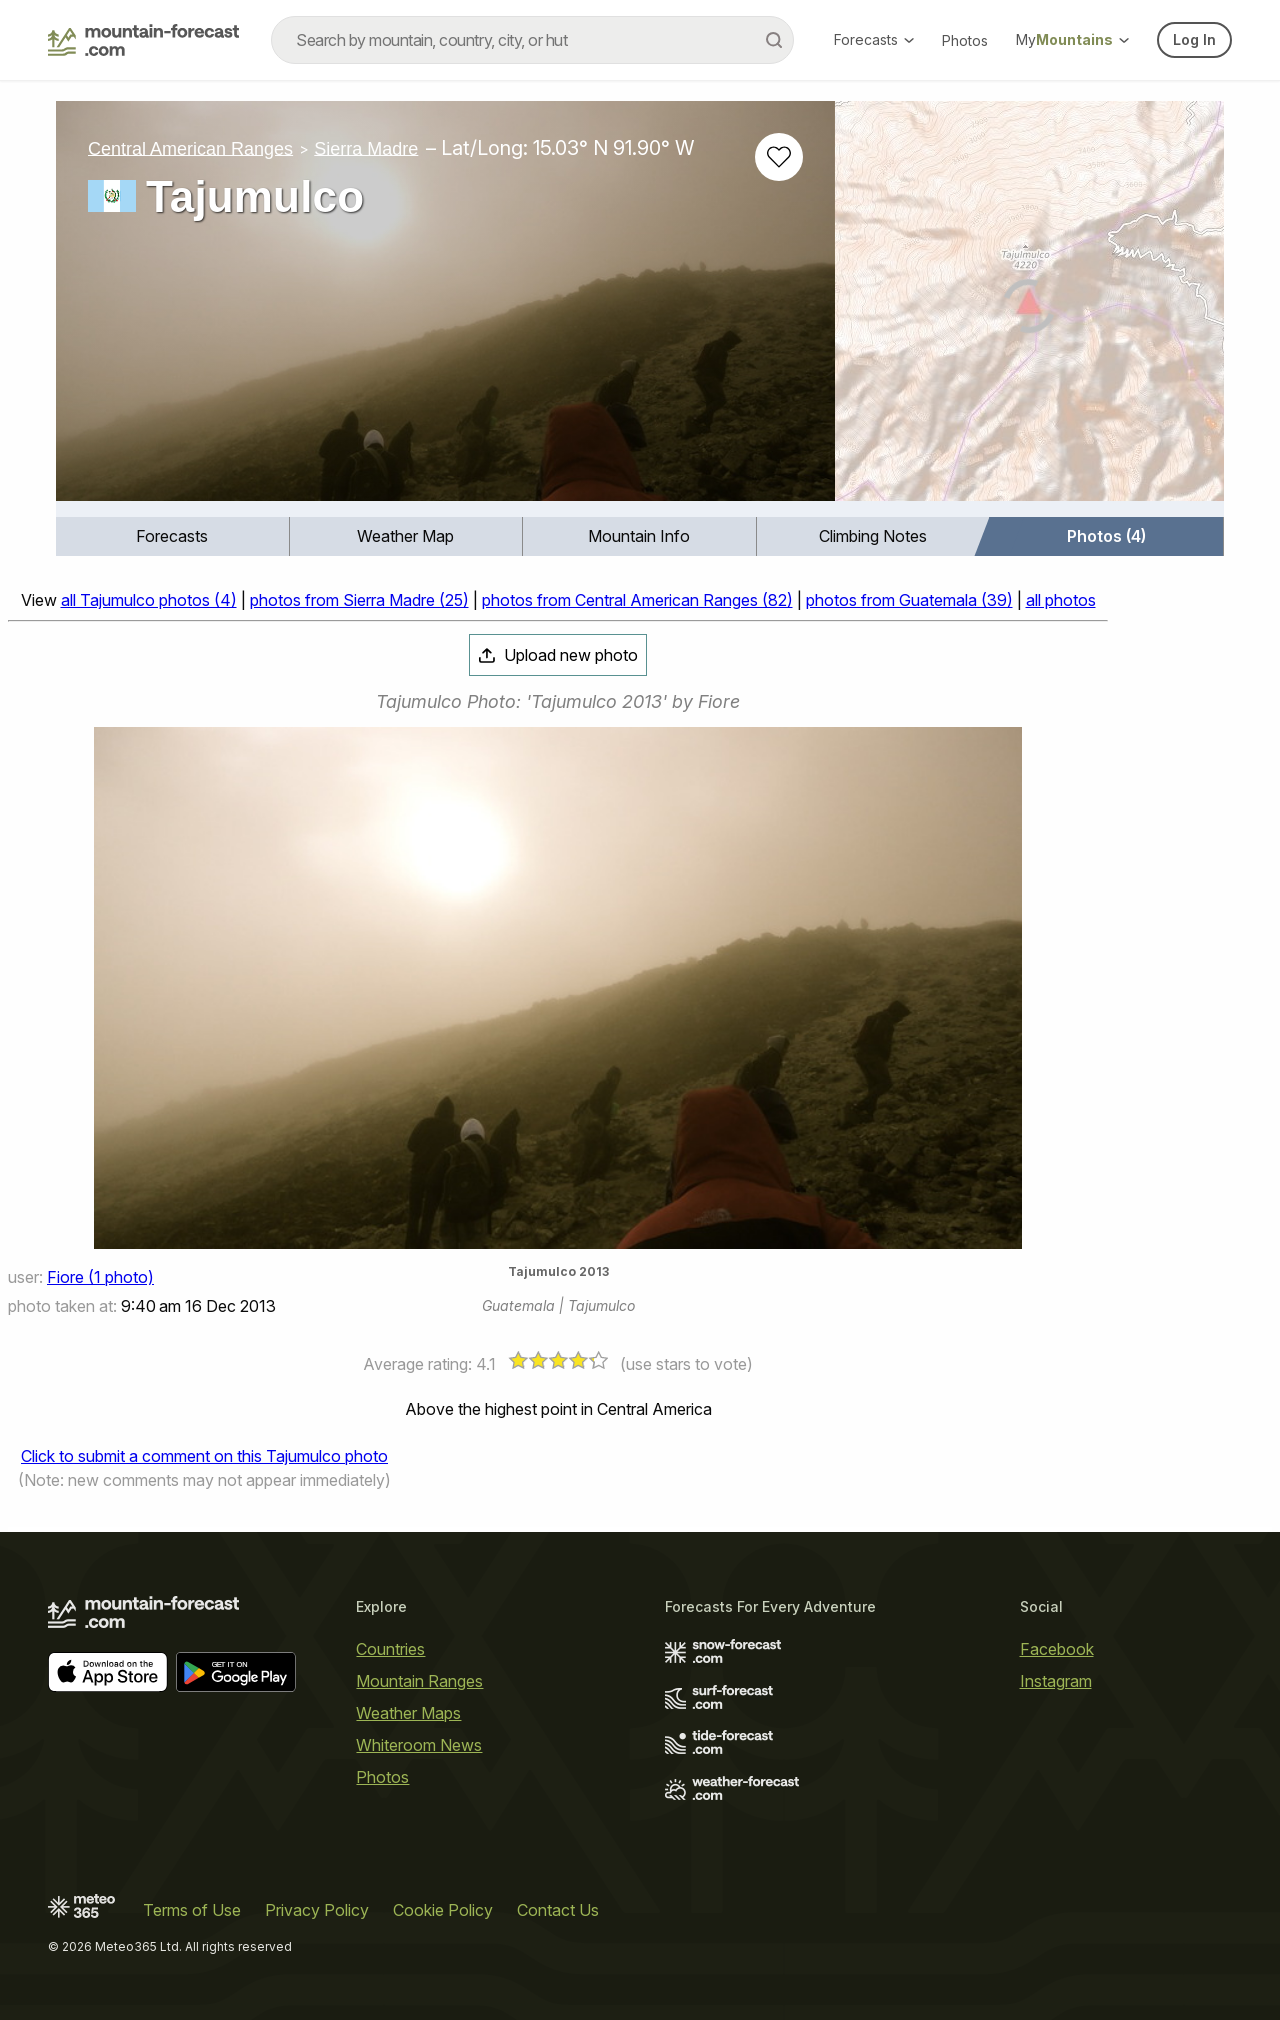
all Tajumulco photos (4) (149, 600)
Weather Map (405, 536)
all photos (1061, 600)
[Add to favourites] (779, 157)
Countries (390, 1649)
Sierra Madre (366, 148)
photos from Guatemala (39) (909, 600)
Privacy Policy (317, 1910)
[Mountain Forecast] (143, 40)
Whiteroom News (419, 1745)
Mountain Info (639, 536)
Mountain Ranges (419, 1681)
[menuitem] (173, 536)
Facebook (1057, 1649)
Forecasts (874, 39)
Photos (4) (1106, 536)
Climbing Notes (873, 536)
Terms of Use (192, 1910)
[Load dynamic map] (1029, 309)
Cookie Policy (443, 1910)
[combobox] (532, 40)
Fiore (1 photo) (100, 1277)
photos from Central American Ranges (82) (637, 600)
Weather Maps (408, 1713)
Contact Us (558, 1910)
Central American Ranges (190, 148)
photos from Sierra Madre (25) (359, 600)
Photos (965, 40)
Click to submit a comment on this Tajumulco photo (204, 1456)
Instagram (1056, 1681)
